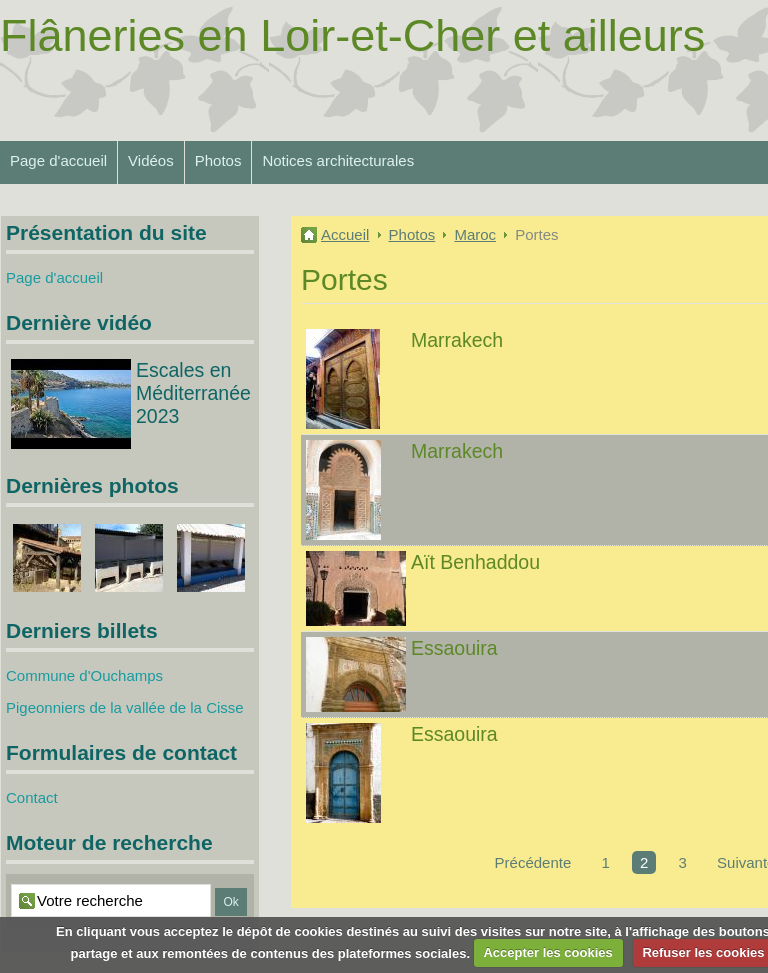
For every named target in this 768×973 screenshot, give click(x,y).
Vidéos (151, 160)
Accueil (345, 234)
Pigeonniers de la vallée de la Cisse (125, 707)
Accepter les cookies (547, 952)
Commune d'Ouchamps (84, 675)
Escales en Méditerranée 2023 (193, 393)
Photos (218, 160)
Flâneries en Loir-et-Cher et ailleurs (352, 35)
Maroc (475, 234)
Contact (32, 797)
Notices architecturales (338, 160)
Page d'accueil (58, 160)
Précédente (533, 862)
